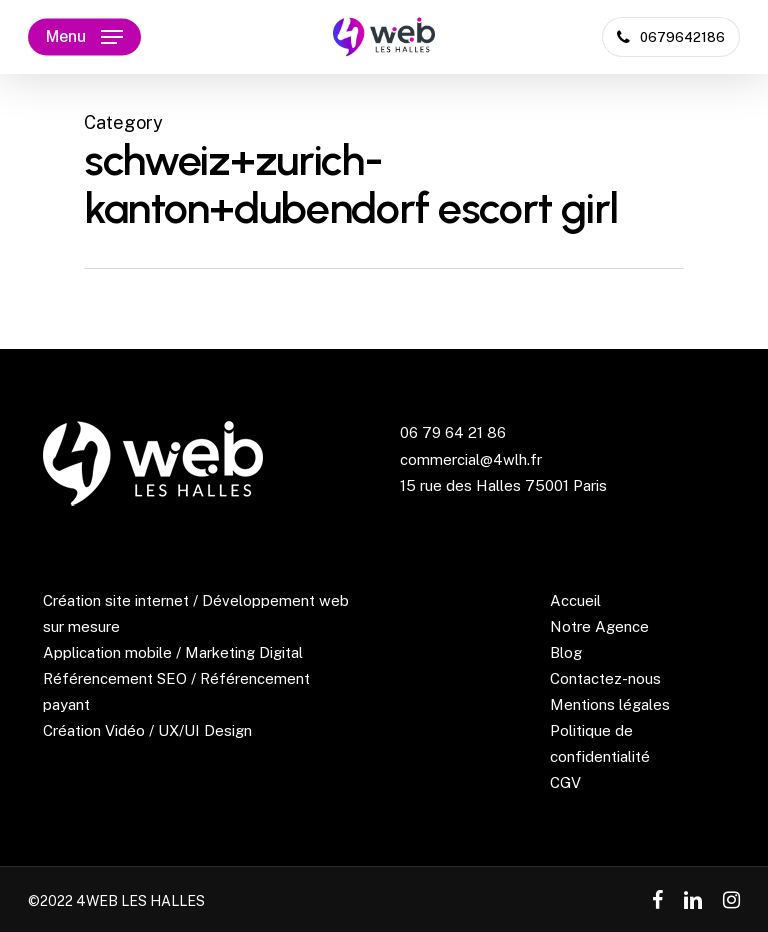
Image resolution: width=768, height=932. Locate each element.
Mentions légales (610, 704)
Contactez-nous (605, 678)
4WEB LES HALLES (140, 901)
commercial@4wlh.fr (471, 459)
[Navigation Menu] (84, 37)
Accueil (575, 600)
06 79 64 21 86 (453, 432)
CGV (565, 782)
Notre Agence (599, 626)
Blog (566, 652)
